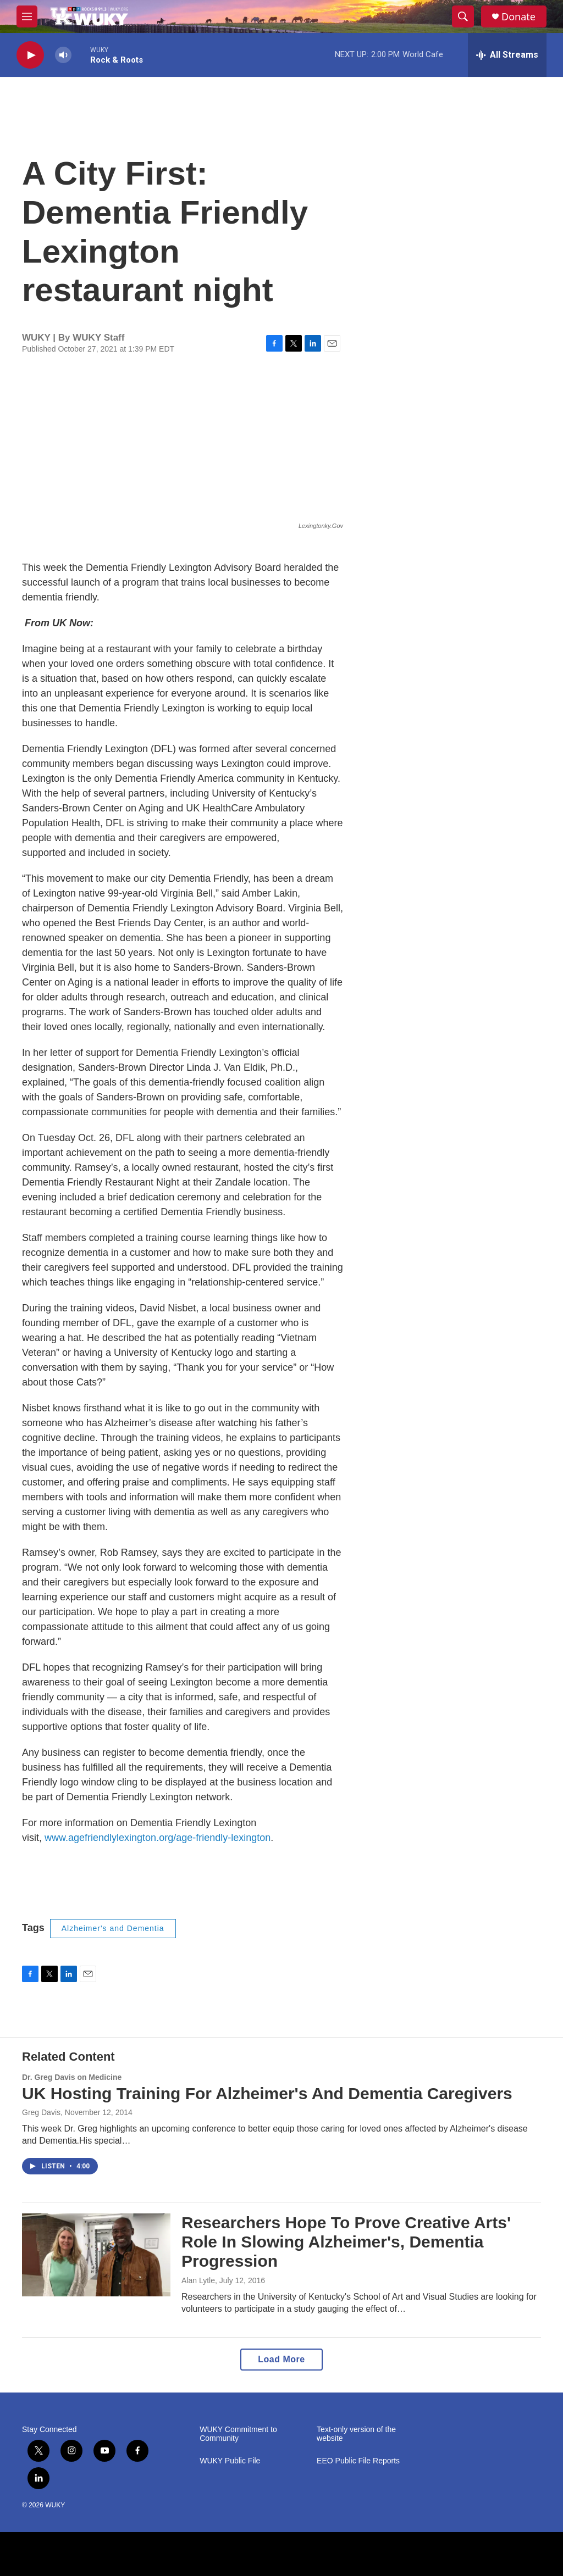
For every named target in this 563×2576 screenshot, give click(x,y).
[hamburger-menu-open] (26, 16)
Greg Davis (41, 2112)
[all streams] (507, 55)
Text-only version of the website (356, 2434)
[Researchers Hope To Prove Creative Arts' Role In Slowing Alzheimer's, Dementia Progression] (96, 2254)
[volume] (63, 55)
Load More (281, 2359)
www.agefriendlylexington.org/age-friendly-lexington (158, 1837)
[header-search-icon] (463, 16)
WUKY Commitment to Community (238, 2434)
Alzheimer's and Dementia (113, 1928)
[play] (30, 55)
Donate (518, 17)
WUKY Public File (230, 2461)
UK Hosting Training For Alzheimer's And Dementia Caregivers (267, 2093)
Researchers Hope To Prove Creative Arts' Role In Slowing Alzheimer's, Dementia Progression (346, 2241)
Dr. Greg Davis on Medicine (72, 2077)
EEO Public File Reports (358, 2461)
